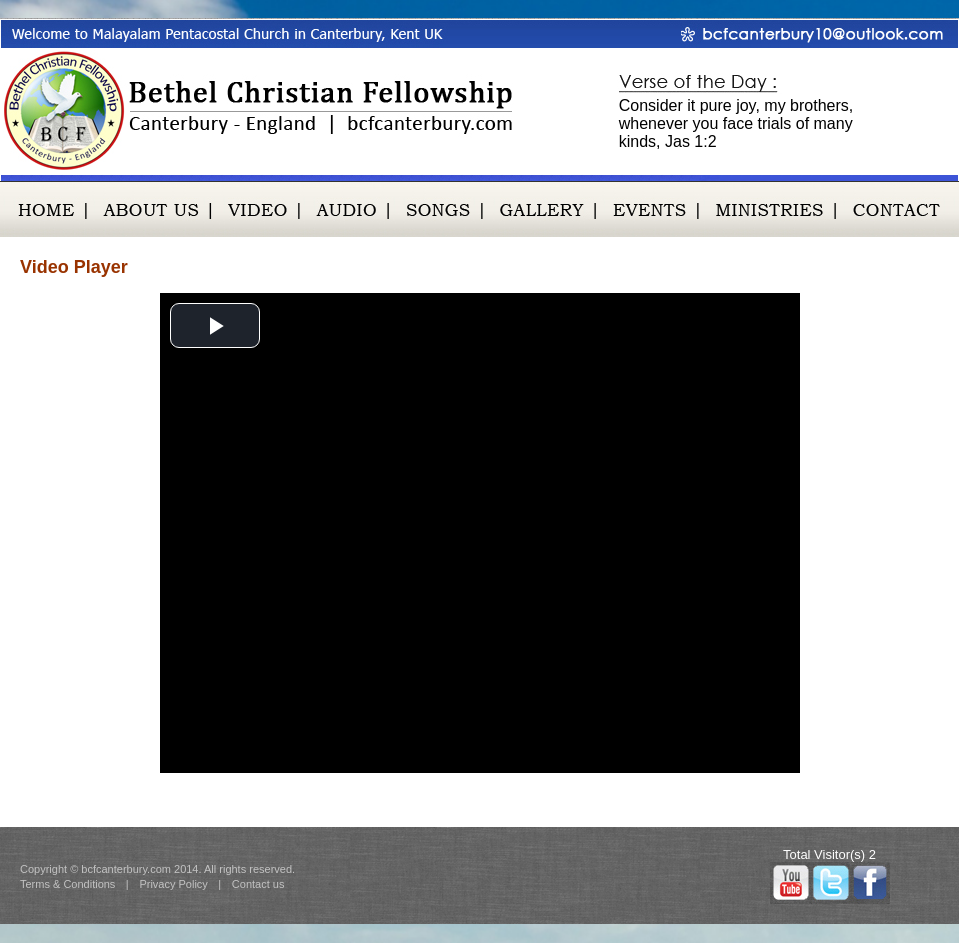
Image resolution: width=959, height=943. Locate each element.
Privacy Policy (173, 884)
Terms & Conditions (67, 884)
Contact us (258, 884)
